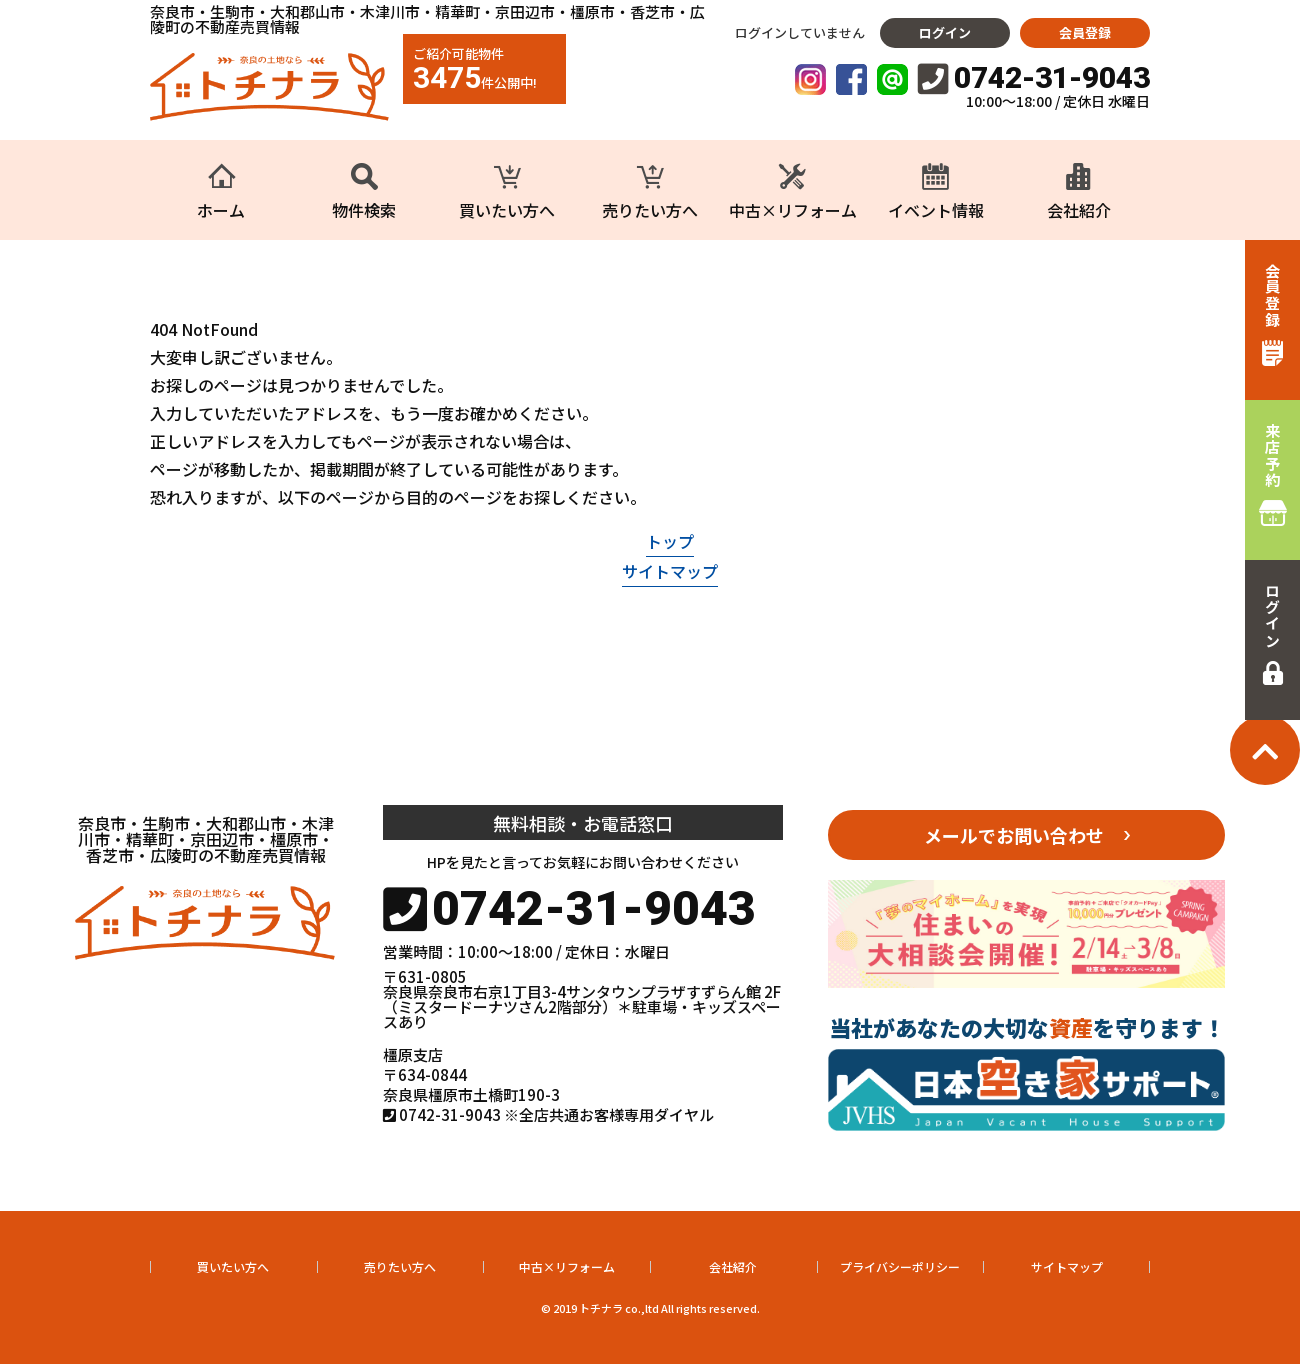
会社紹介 (733, 1266)
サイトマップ (670, 571)
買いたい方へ (233, 1266)
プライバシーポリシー (900, 1266)
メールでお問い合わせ (1014, 835)
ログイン (945, 32)
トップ (670, 541)
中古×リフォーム (567, 1266)
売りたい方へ (400, 1266)
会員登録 (1085, 32)
